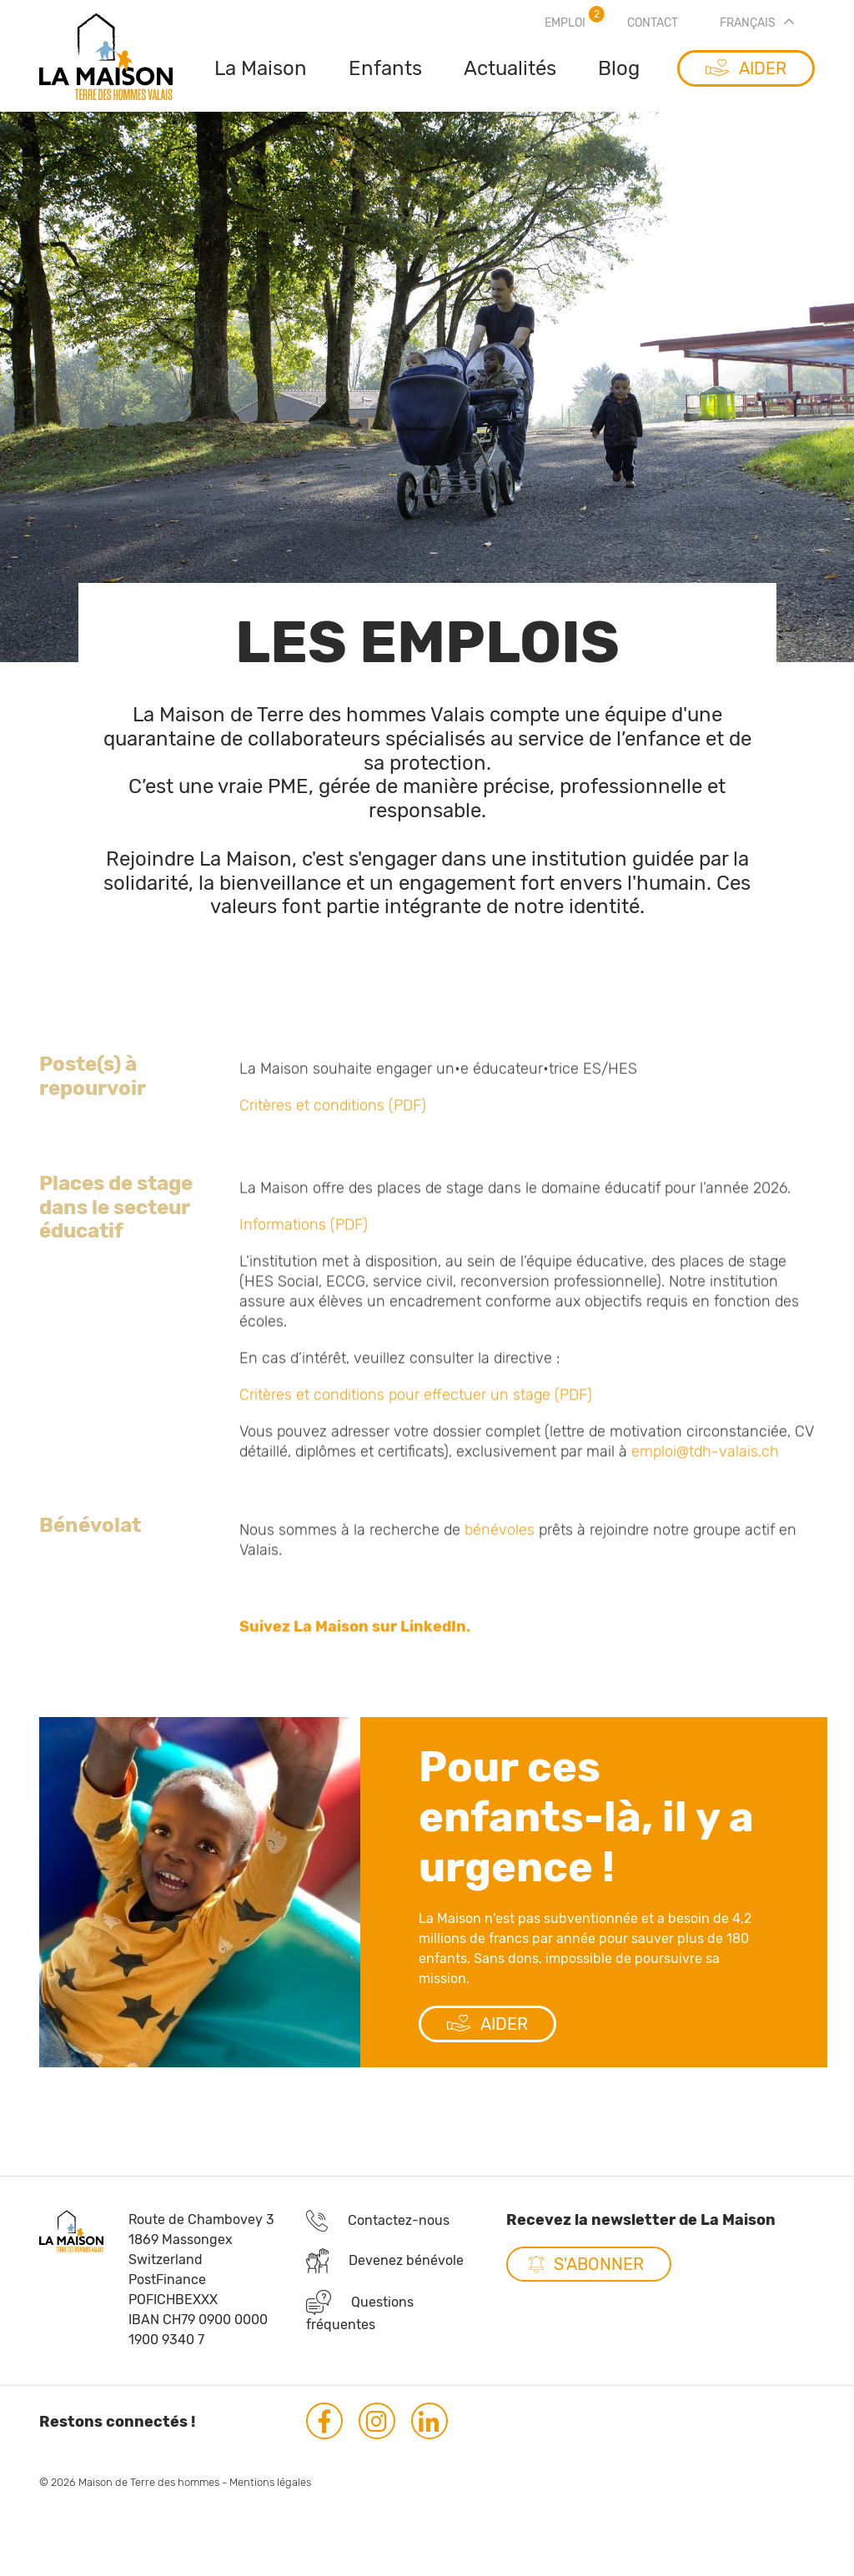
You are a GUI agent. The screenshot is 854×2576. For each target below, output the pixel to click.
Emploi (565, 23)
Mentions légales (270, 2499)
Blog (619, 68)
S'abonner (599, 2281)
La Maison (260, 68)
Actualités (510, 68)
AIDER (487, 2041)
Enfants (385, 68)
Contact (652, 23)
